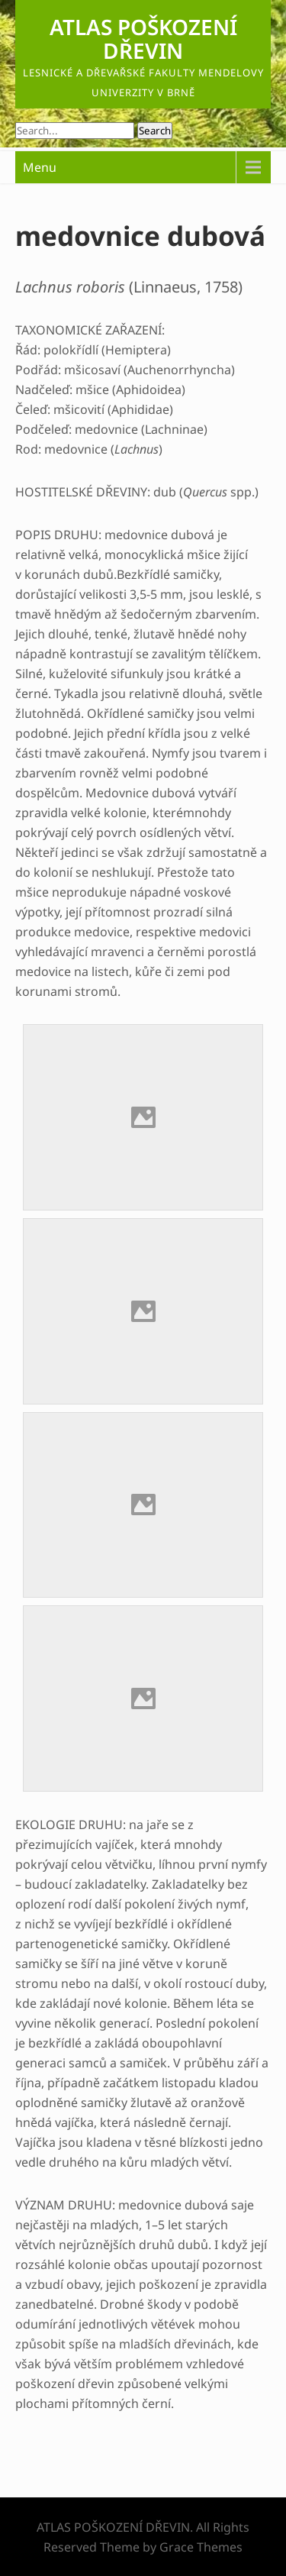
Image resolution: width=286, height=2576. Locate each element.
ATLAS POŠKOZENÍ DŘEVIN (143, 38)
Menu (39, 167)
